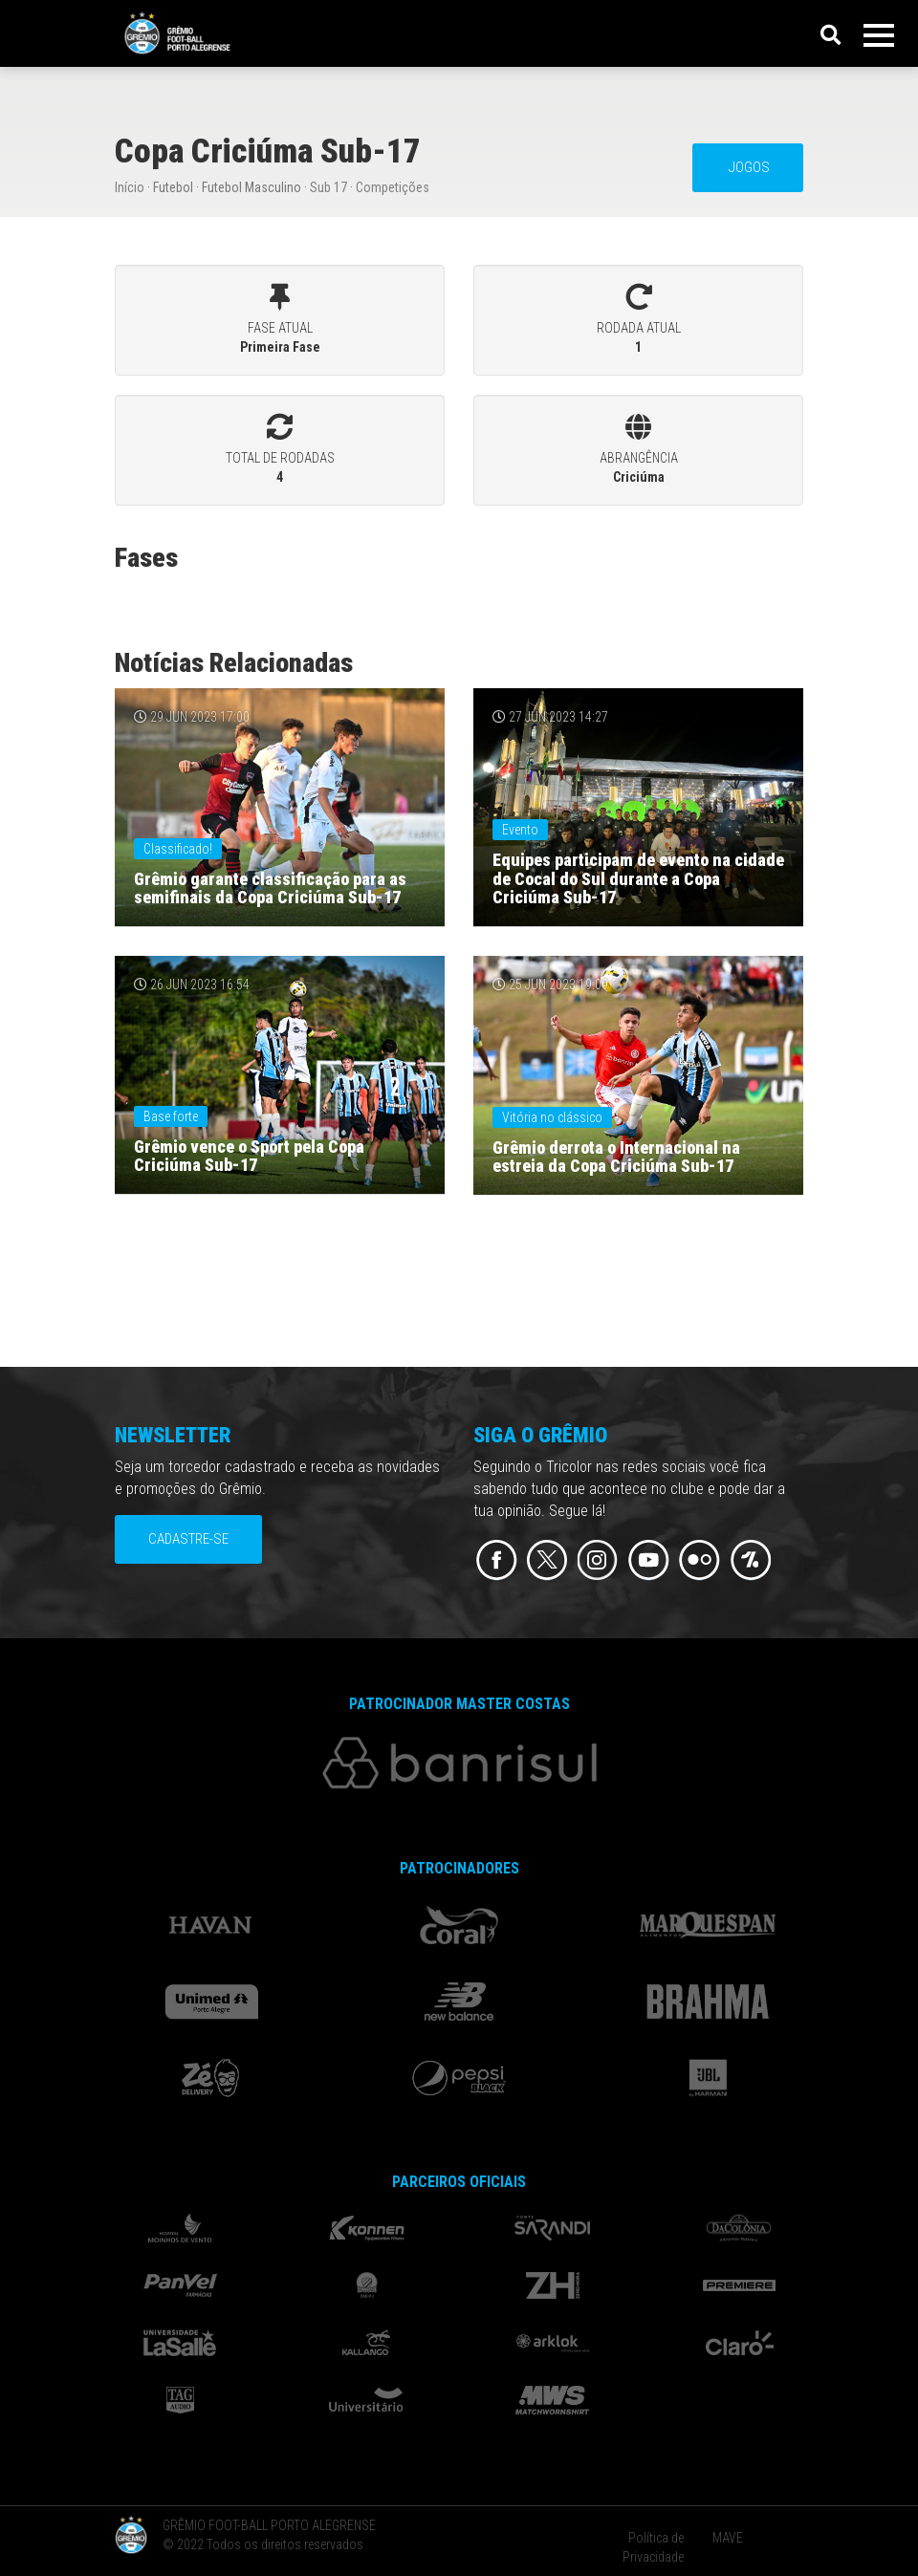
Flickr (699, 1560)
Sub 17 (328, 187)
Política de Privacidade (653, 2547)
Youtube (648, 1560)
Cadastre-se (188, 1539)
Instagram (598, 1560)
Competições (392, 187)
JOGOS (748, 167)
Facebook (496, 1560)
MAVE (727, 2537)
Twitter (547, 1560)
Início (129, 187)
